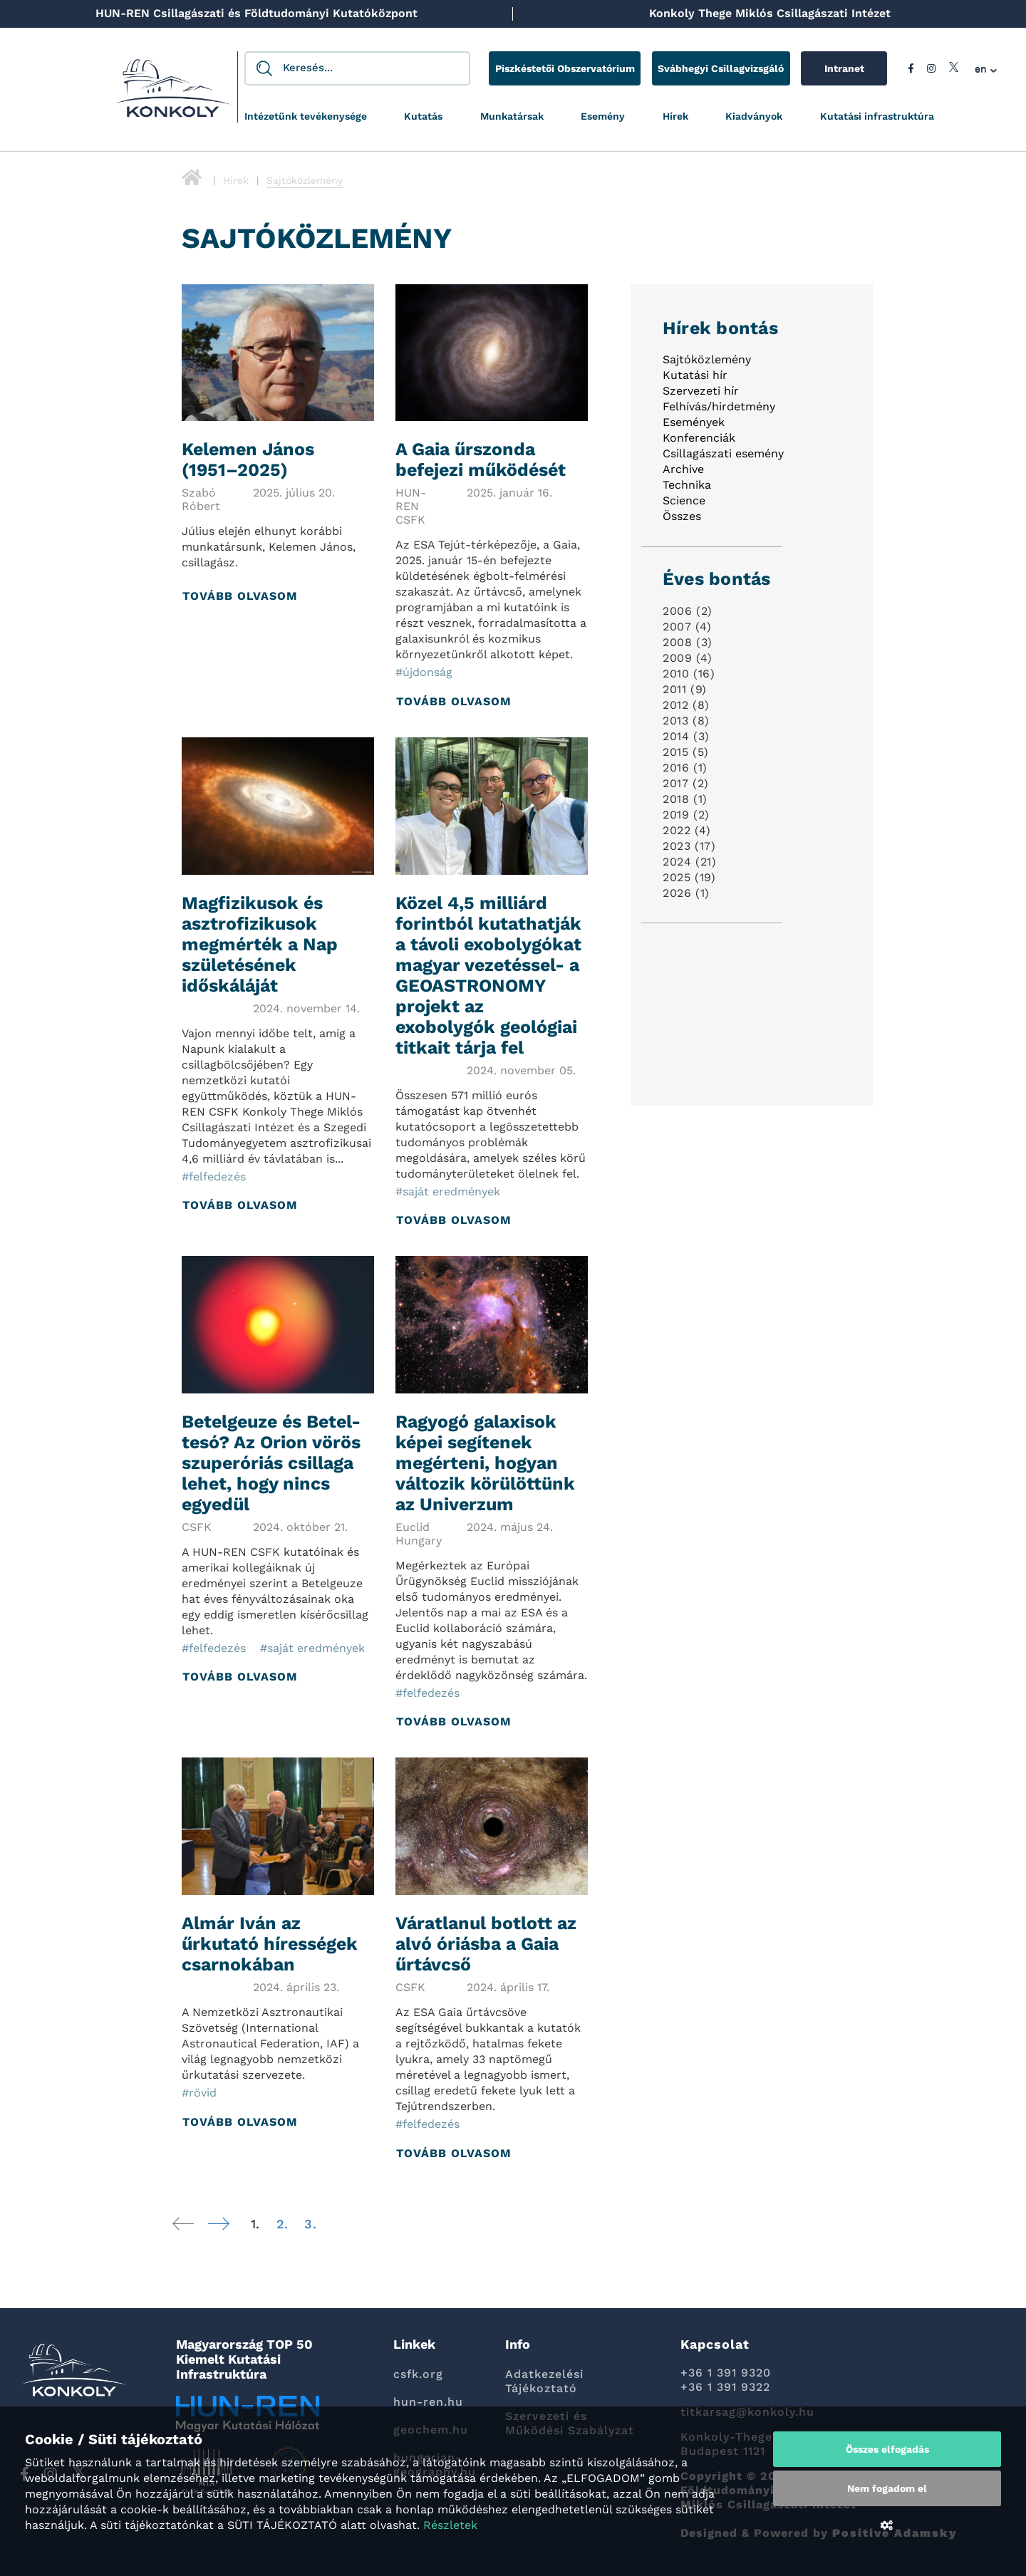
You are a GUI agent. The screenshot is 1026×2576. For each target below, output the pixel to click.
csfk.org (418, 2374)
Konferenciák (699, 438)
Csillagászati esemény (723, 454)
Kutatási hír (695, 376)
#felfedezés (214, 1176)
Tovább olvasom (240, 596)
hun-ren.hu (428, 2402)
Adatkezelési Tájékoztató (544, 2381)
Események (694, 423)
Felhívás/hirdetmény (719, 407)
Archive (683, 470)
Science (684, 501)
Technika (687, 485)
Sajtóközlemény (707, 360)
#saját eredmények (447, 1191)
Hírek (675, 116)
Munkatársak (512, 116)
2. (282, 2223)
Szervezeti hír (701, 391)
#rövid (199, 2093)
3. (310, 2223)
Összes (682, 517)
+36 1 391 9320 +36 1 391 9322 (725, 2380)
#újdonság (423, 673)
